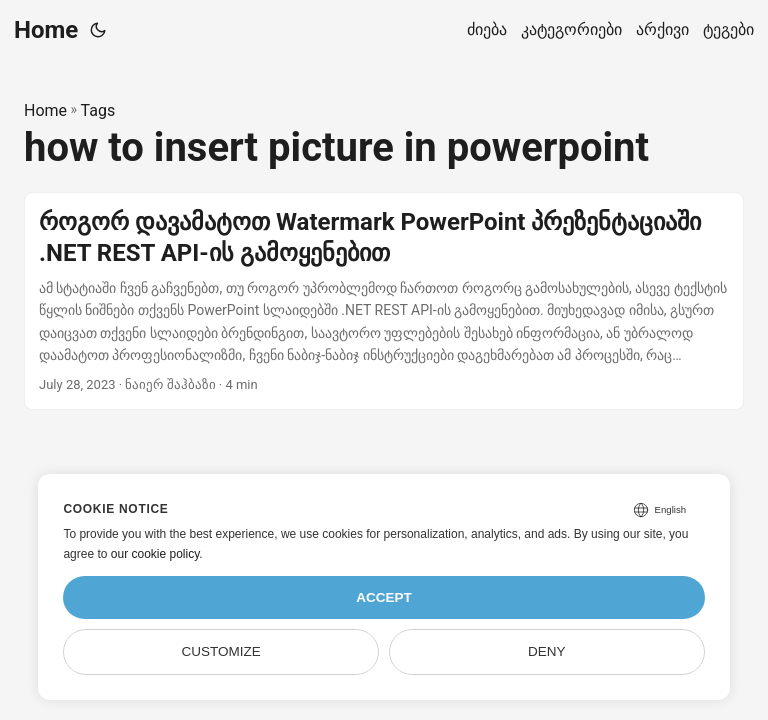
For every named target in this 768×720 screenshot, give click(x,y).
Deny (547, 651)
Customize (221, 651)
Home (46, 30)
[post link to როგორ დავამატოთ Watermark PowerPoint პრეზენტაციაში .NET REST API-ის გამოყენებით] (384, 301)
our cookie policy (155, 554)
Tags (98, 110)
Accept (384, 597)
